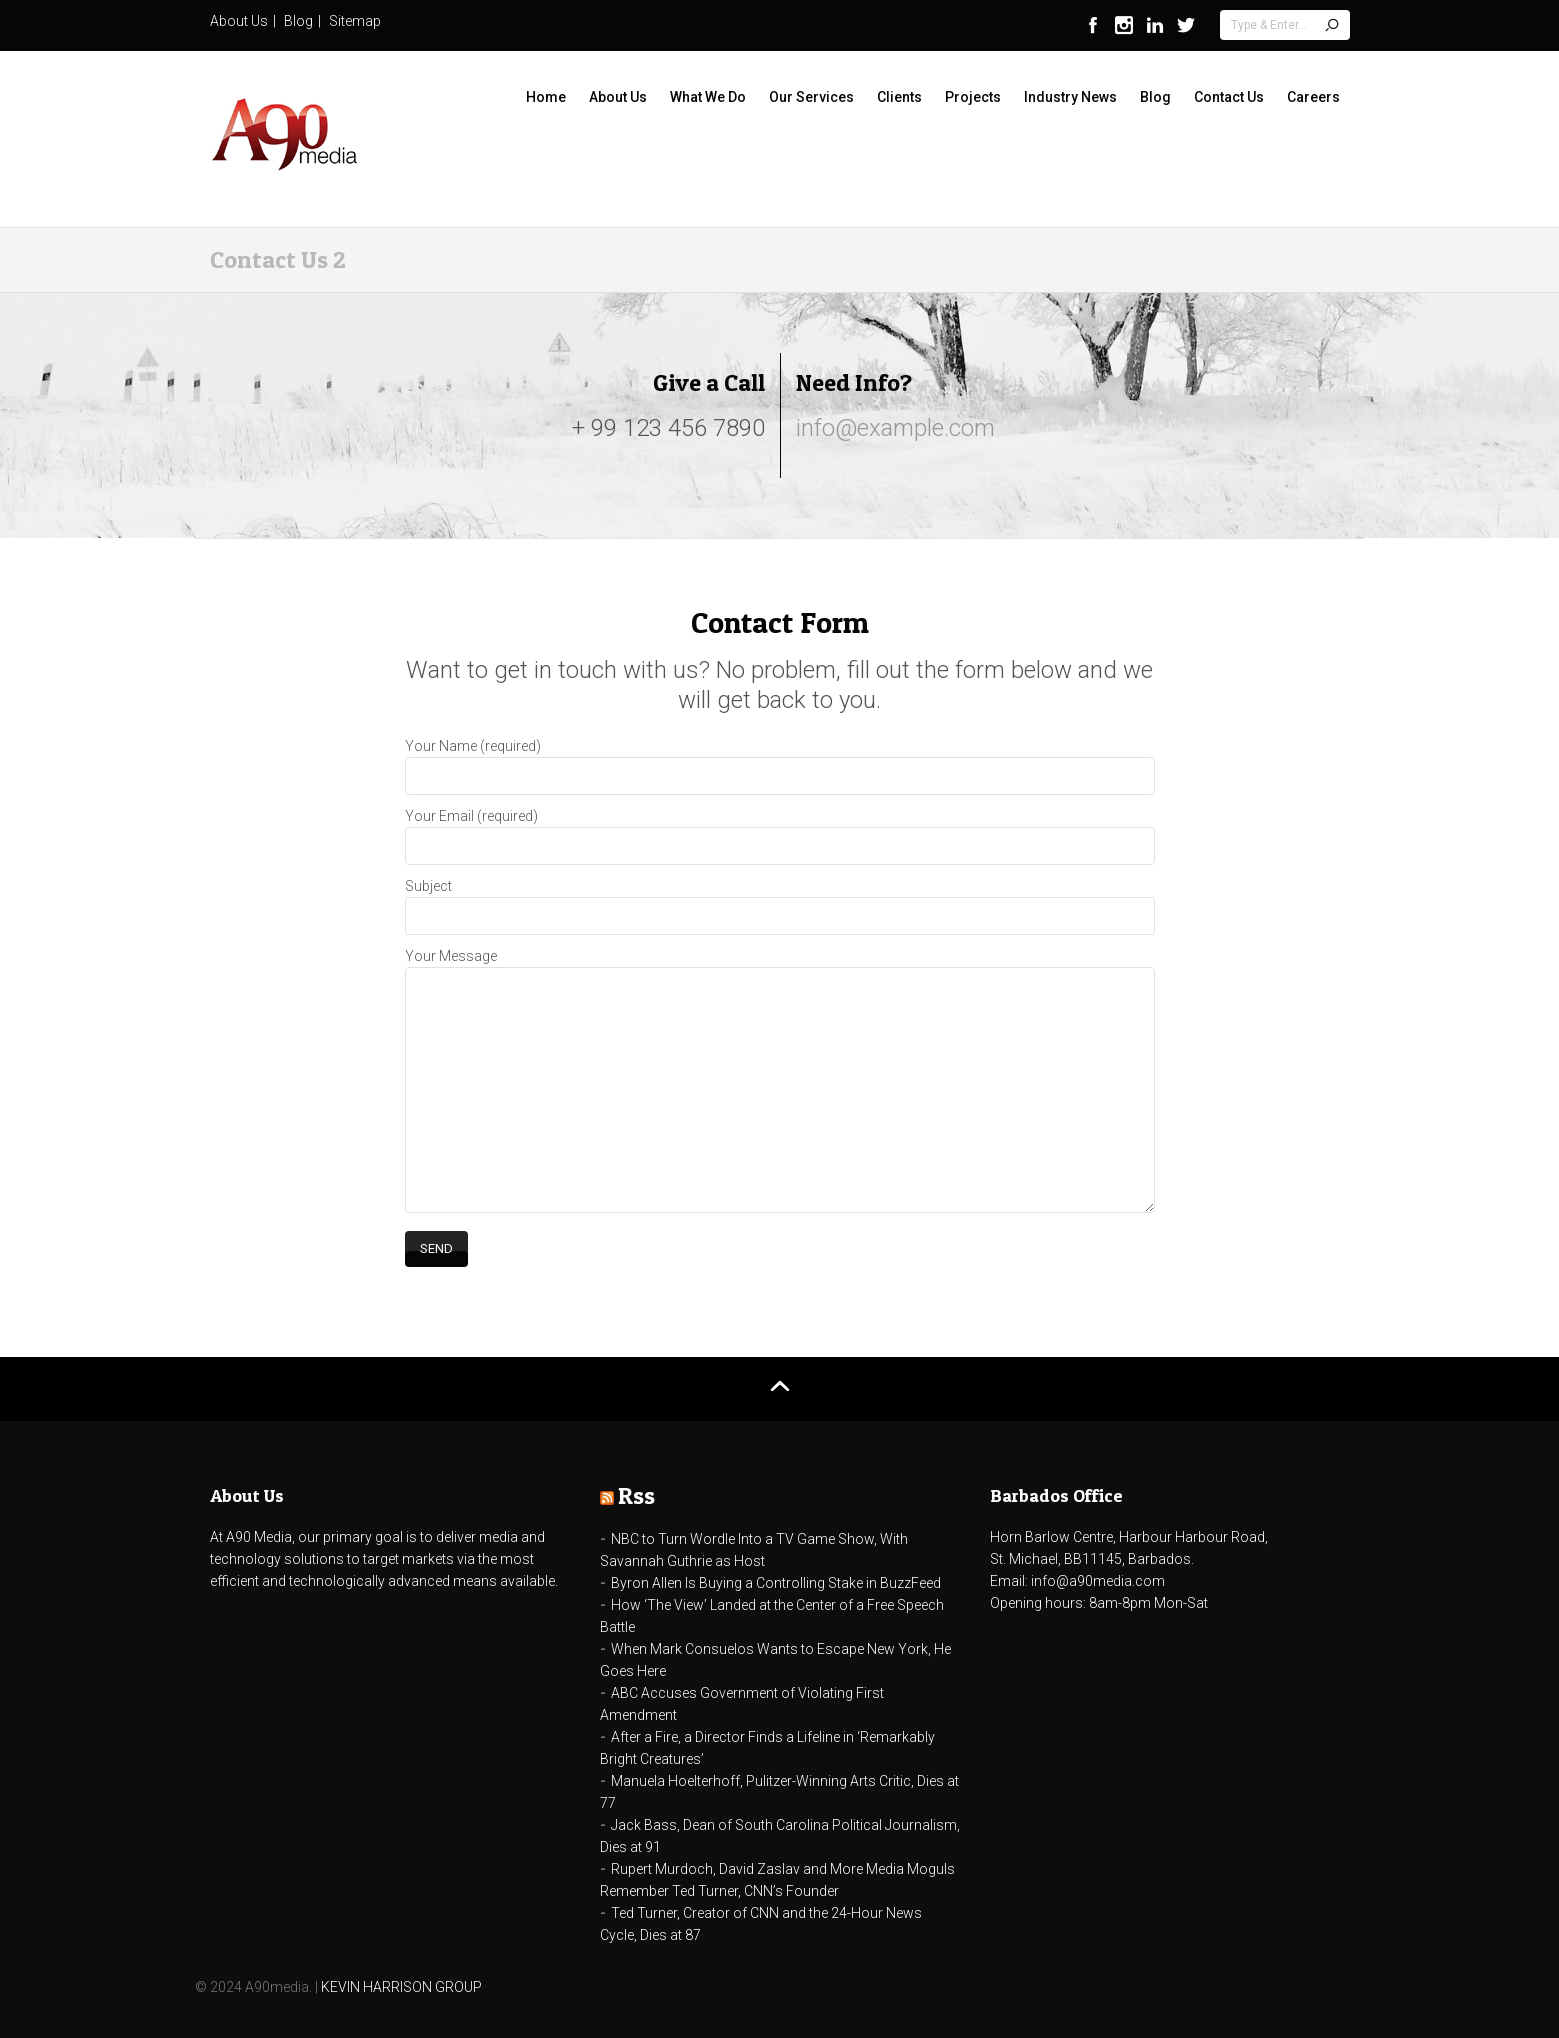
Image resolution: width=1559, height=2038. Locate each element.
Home (546, 97)
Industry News (1070, 97)
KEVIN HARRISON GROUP (401, 1987)
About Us (239, 21)
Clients (899, 97)
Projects (973, 97)
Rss (636, 1495)
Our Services (811, 97)
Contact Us (1229, 97)
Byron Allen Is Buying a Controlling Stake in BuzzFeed (776, 1583)
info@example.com (895, 428)
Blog (298, 21)
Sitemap (355, 21)
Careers (1313, 97)
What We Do (708, 97)
